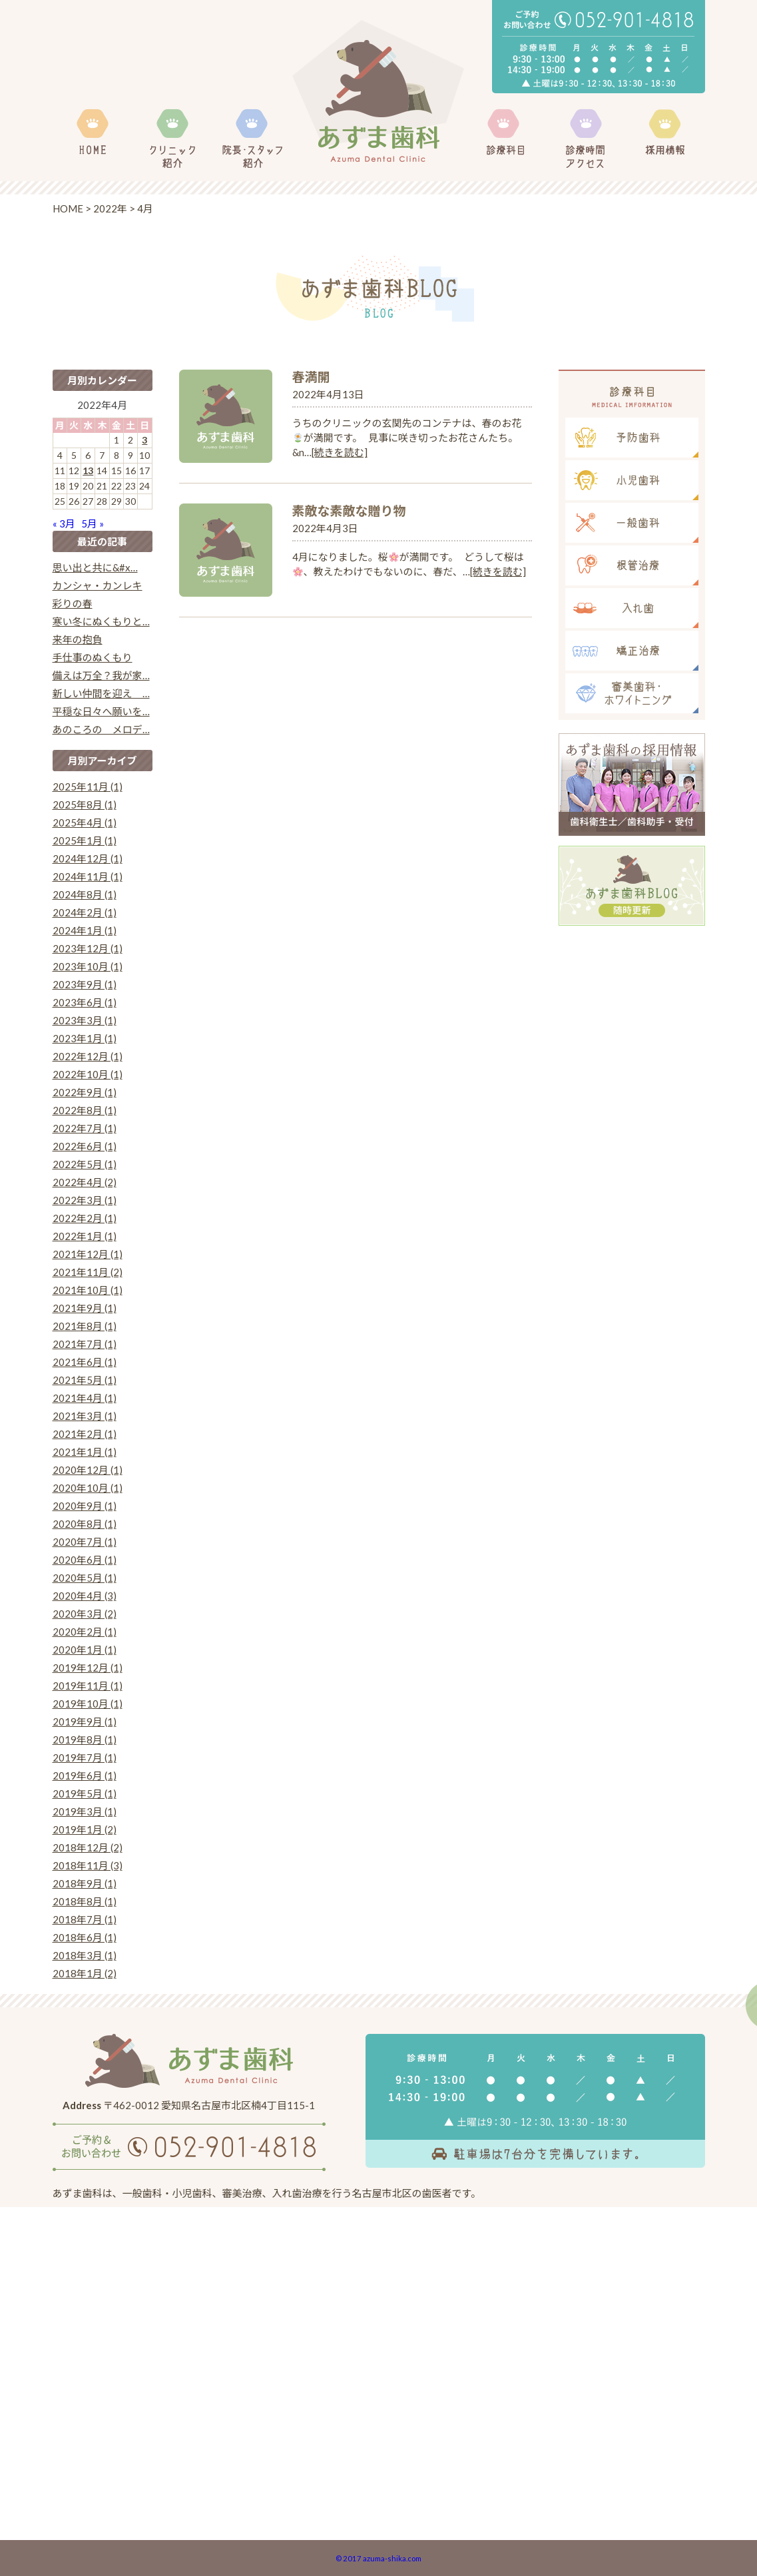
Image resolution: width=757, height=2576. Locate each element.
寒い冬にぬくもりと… (101, 621)
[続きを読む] (340, 452)
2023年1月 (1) (85, 1038)
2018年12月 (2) (88, 1847)
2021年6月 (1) (85, 1362)
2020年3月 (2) (85, 1614)
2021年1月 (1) (85, 1452)
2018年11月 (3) (88, 1865)
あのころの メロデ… (101, 729)
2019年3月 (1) (85, 1811)
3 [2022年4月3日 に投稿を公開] (144, 440)
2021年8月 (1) (85, 1326)
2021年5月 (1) (85, 1380)
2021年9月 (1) (85, 1308)
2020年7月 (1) (85, 1542)
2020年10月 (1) (88, 1488)
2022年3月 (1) (85, 1200)
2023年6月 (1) (85, 1002)
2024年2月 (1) (85, 912)
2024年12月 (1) (88, 858)
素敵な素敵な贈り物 (349, 510)
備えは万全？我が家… (101, 675)
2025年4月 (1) (85, 822)
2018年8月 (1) (85, 1901)
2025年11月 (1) (88, 787)
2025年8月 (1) (85, 804)
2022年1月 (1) (85, 1236)
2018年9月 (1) (85, 1883)
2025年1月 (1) (85, 840)
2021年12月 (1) (88, 1254)
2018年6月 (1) (85, 1937)
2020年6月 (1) (85, 1560)
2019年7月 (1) (85, 1758)
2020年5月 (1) (85, 1578)
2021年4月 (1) (85, 1398)
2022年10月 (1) (88, 1074)
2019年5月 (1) (85, 1793)
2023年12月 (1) (88, 948)
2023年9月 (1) (85, 984)
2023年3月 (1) (85, 1020)
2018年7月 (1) (85, 1919)
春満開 (311, 376)
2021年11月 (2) (88, 1272)
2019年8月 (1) (85, 1740)
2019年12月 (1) (88, 1668)
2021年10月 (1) (88, 1290)
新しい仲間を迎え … (101, 693)
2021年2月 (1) (85, 1434)
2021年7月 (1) (85, 1344)
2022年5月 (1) (85, 1164)
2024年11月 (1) (88, 876)
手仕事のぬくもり (92, 657)
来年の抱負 (78, 639)
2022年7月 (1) (85, 1128)
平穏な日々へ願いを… (101, 711)
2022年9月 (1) (85, 1092)
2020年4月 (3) (85, 1596)
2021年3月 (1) (85, 1416)
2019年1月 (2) (85, 1829)
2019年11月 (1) (88, 1686)
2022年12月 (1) (88, 1056)
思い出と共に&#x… (95, 567)
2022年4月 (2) (85, 1182)
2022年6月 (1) (85, 1146)
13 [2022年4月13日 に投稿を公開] (88, 470)
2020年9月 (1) (85, 1506)
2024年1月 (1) (85, 930)
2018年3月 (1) (85, 1955)
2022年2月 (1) (85, 1218)
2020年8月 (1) (85, 1524)
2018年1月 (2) (85, 1973)
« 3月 (64, 523)
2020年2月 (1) (85, 1632)
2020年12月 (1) (88, 1470)
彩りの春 (73, 603)
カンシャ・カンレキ (97, 585)
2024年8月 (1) (85, 894)
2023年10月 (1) (88, 966)
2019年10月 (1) (88, 1704)
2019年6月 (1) (85, 1775)
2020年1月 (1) (85, 1650)
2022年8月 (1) (85, 1110)
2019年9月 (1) (85, 1722)
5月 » (92, 523)
